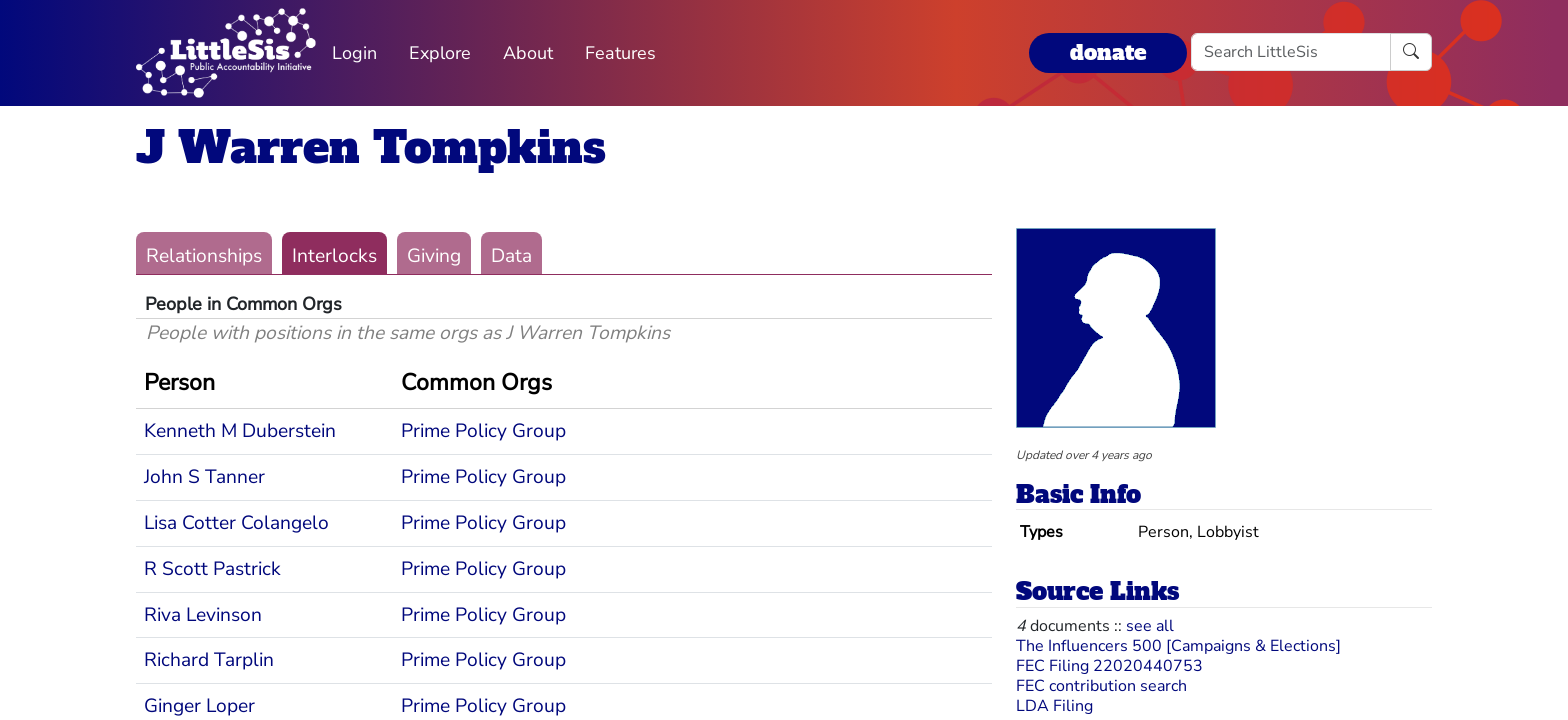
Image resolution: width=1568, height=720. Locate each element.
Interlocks (334, 256)
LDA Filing (1054, 706)
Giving (434, 256)
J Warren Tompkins (371, 147)
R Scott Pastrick (212, 569)
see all (1150, 626)
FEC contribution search (1101, 686)
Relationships (204, 256)
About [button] (528, 53)
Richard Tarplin (209, 660)
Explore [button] (440, 53)
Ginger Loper (199, 706)
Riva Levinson (203, 615)
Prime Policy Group (483, 431)
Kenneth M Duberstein (240, 431)
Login (354, 53)
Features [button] (620, 53)
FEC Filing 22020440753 (1109, 666)
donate (1108, 52)
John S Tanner (204, 477)
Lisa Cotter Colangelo (236, 523)
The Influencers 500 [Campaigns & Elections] (1178, 646)
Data (511, 256)
